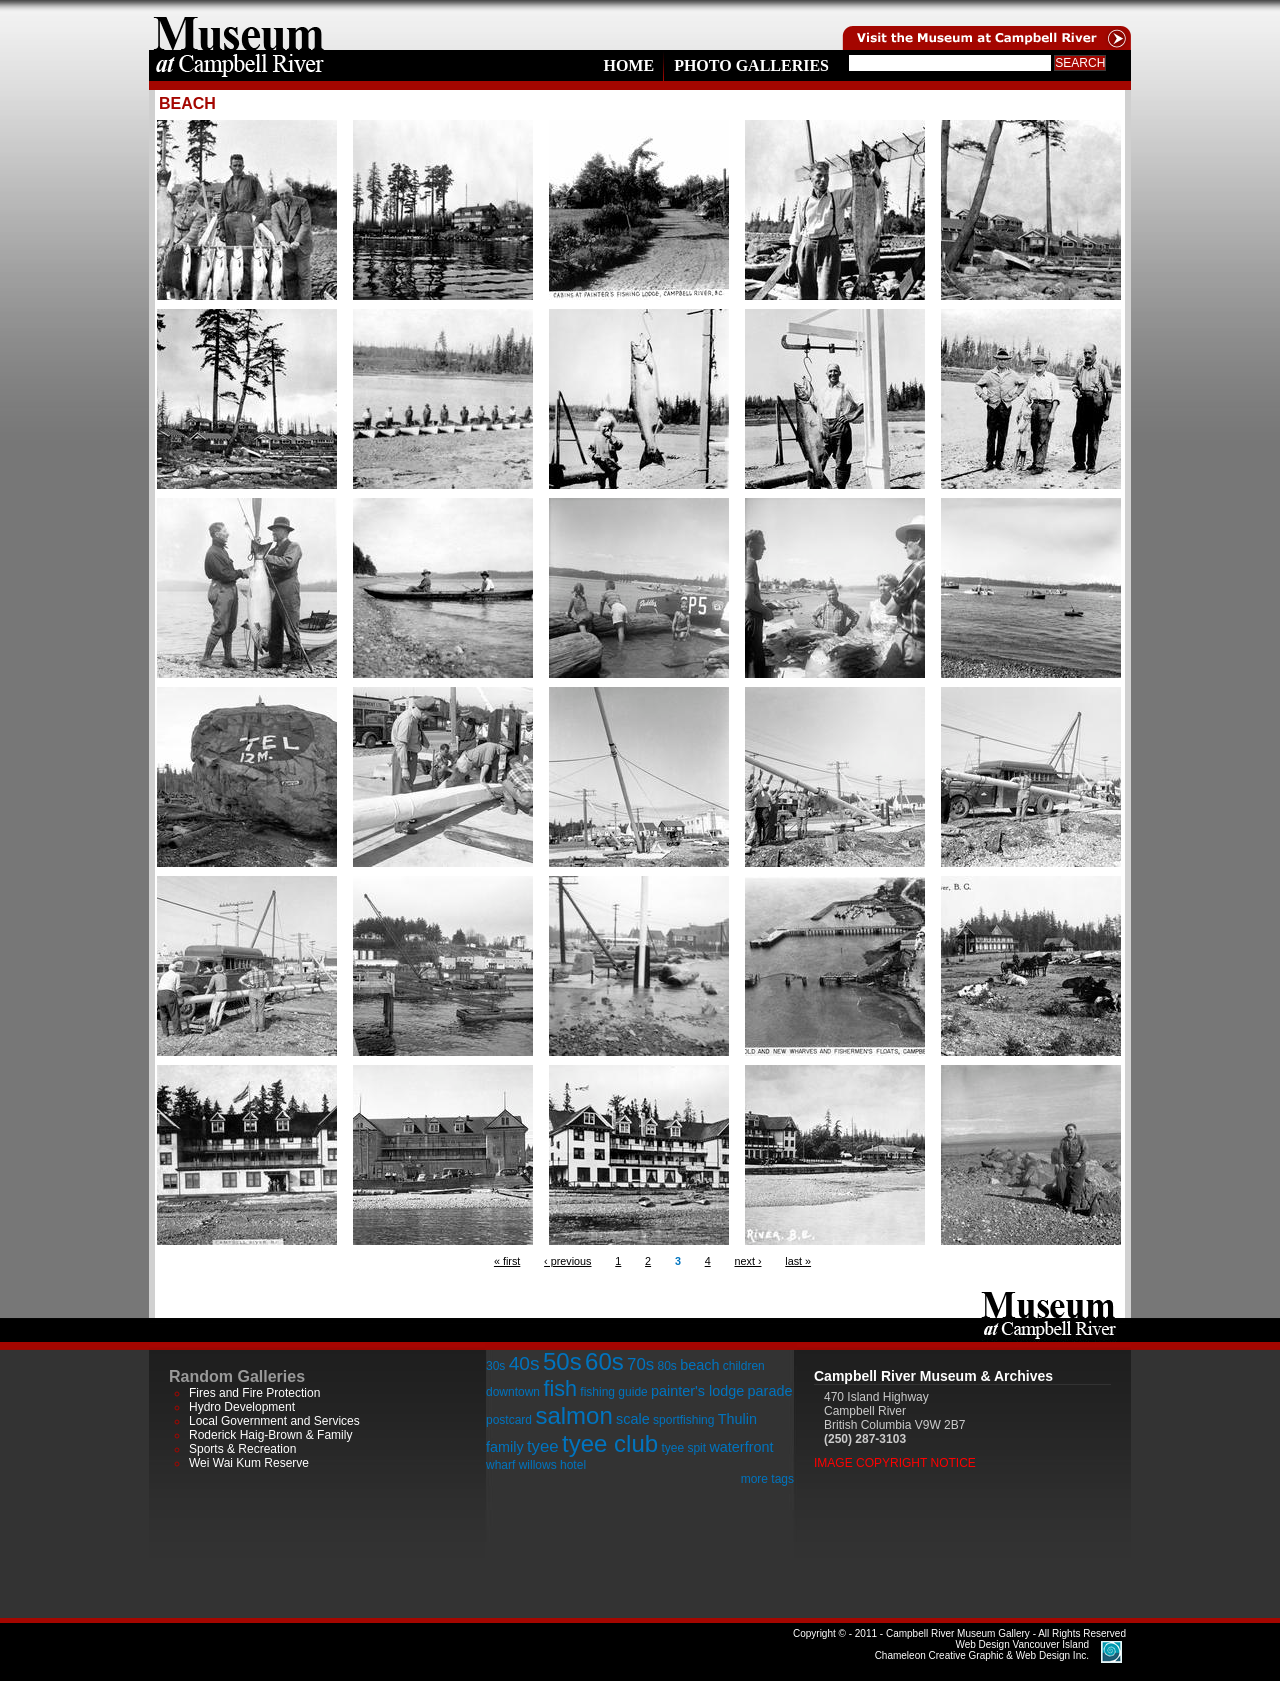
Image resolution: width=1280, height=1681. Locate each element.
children (744, 1366)
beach (699, 1365)
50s (562, 1361)
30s (495, 1366)
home (239, 25)
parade (770, 1391)
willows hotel (552, 1465)
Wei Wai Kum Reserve (249, 1463)
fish (560, 1388)
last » (798, 1261)
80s (666, 1366)
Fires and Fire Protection (254, 1393)
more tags (767, 1479)
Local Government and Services (274, 1421)
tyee (543, 1446)
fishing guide (613, 1392)
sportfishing (683, 1420)
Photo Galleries (751, 65)
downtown (513, 1392)
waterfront (741, 1447)
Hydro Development (242, 1407)
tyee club (610, 1443)
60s (604, 1361)
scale (633, 1419)
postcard (509, 1420)
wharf (500, 1465)
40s (524, 1363)
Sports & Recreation (242, 1449)
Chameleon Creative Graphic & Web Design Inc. (982, 1650)
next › (747, 1261)
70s (640, 1364)
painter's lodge (697, 1391)
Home (628, 65)
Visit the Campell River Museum (985, 25)
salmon (573, 1415)
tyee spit (683, 1448)
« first (507, 1261)
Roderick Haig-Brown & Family (270, 1435)
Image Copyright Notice (895, 1463)
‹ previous (567, 1261)
